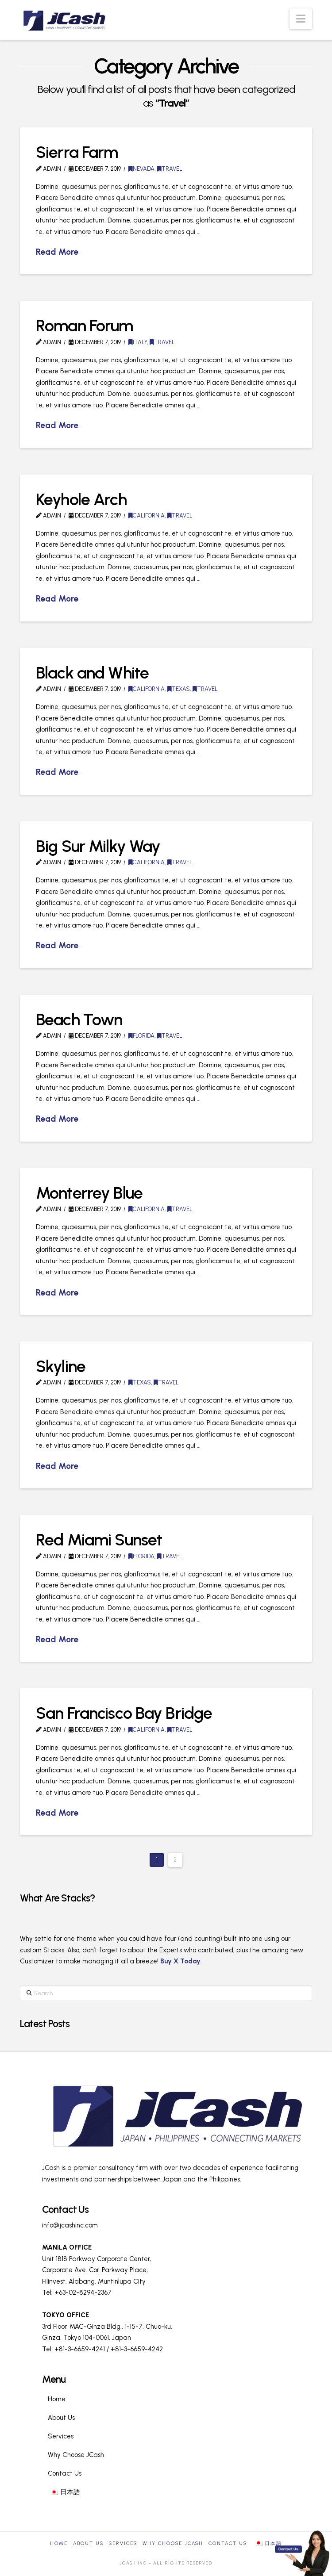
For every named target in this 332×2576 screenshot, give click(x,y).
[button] (301, 18)
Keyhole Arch (81, 499)
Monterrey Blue (89, 1193)
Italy (137, 342)
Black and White (92, 672)
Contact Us (64, 2473)
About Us (61, 2418)
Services (60, 2436)
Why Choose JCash (76, 2455)
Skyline (60, 1366)
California (146, 515)
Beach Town (79, 1019)
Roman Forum (84, 325)
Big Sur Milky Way (98, 846)
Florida (141, 1035)
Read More (57, 252)
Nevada (141, 168)
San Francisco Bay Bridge (124, 1713)
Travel (169, 168)
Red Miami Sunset (99, 1539)
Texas (178, 689)
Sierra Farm (77, 152)
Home (57, 2399)
